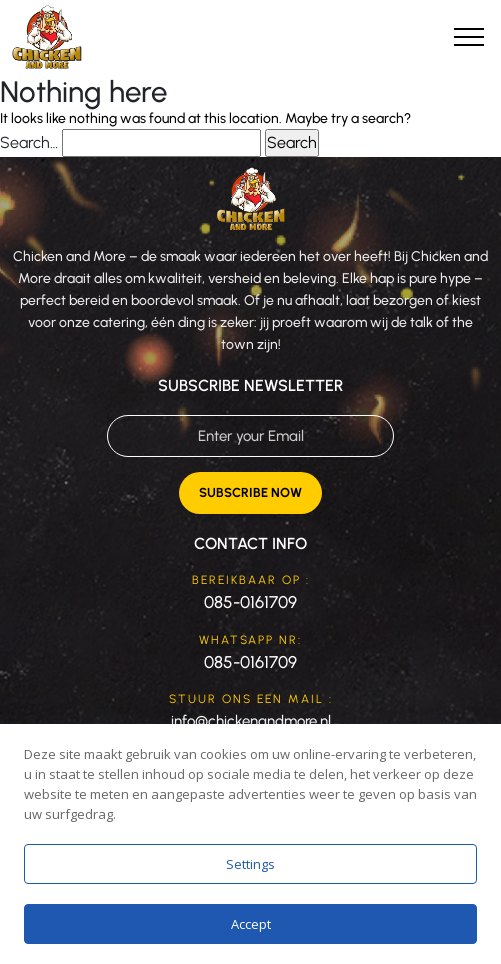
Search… (29, 142)
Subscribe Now (250, 492)
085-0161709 (250, 602)
